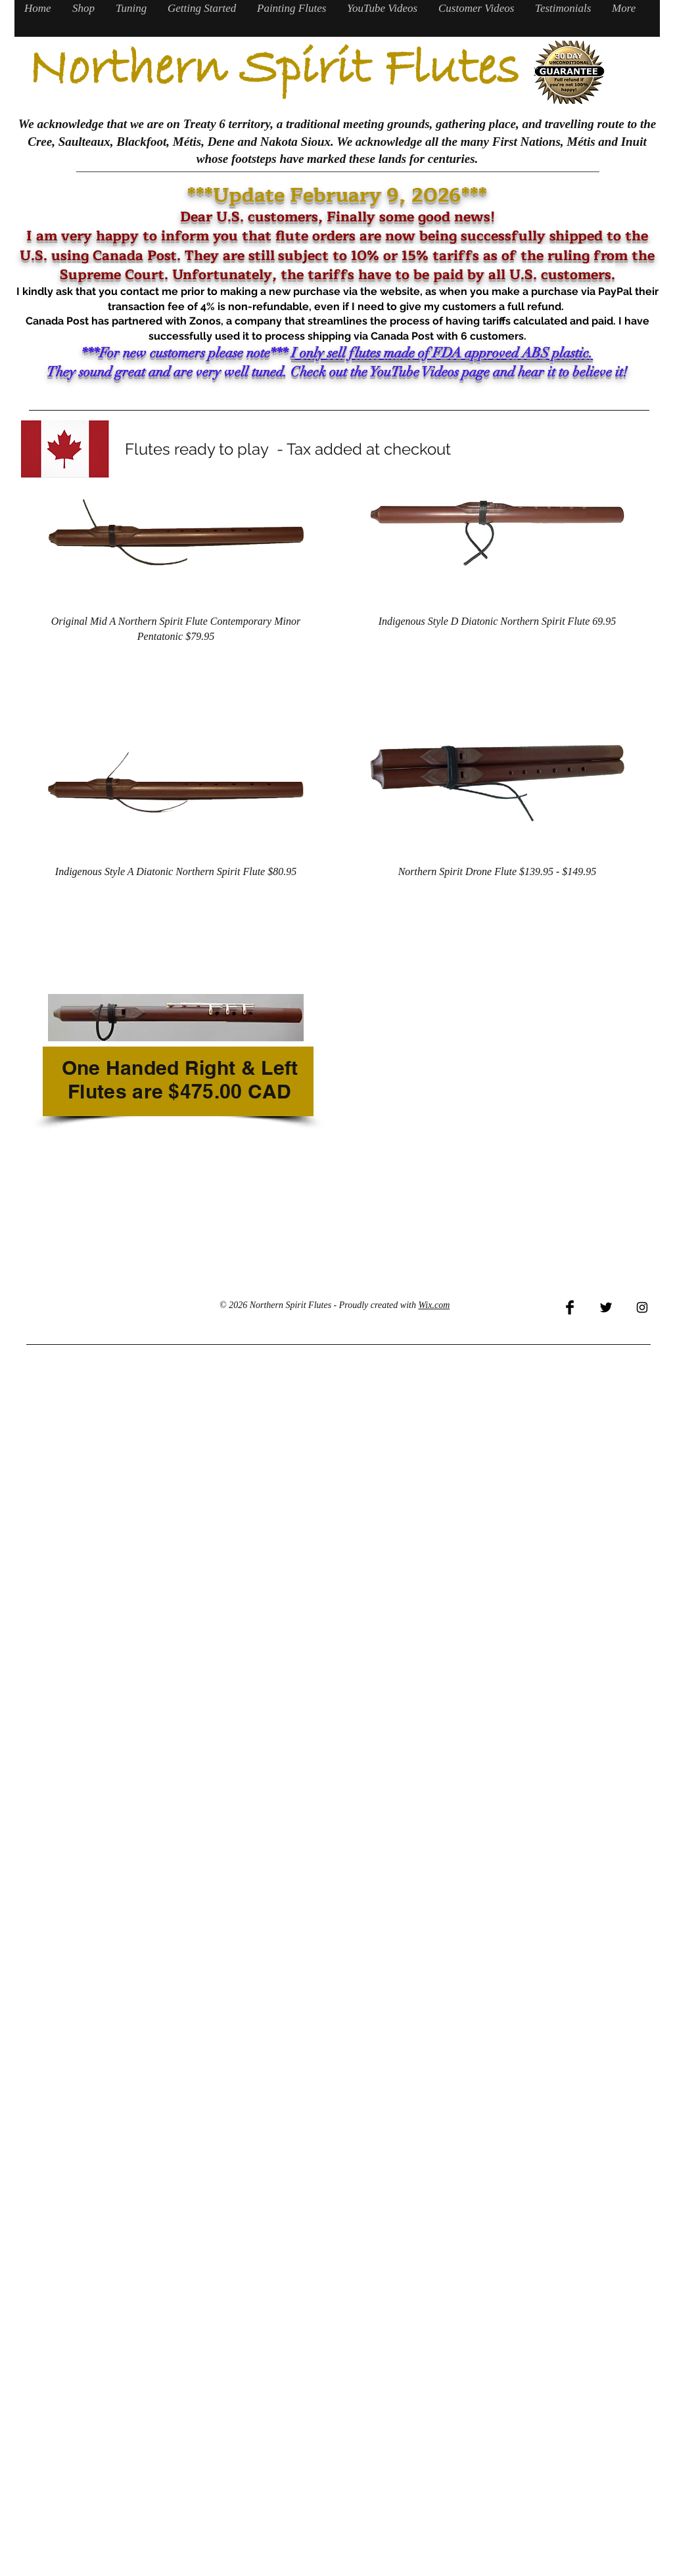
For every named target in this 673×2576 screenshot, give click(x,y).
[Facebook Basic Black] (570, 1307)
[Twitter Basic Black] (606, 1307)
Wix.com (434, 1305)
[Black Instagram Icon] (642, 1307)
